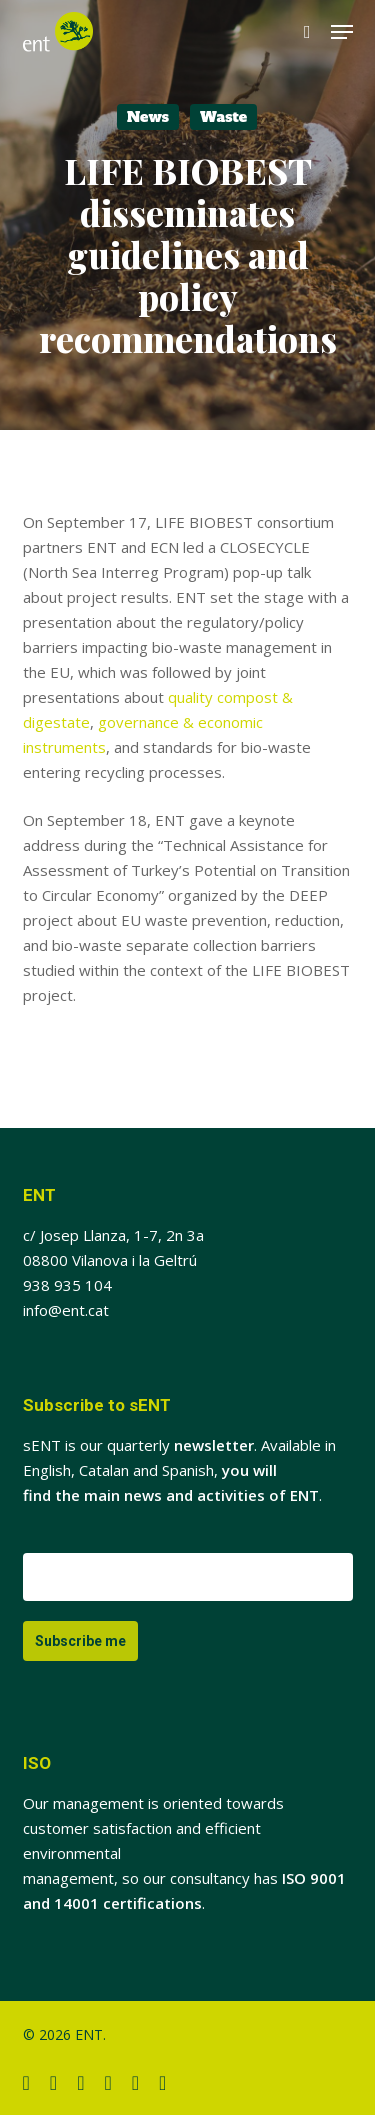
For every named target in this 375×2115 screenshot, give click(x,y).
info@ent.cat (66, 1310)
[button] (342, 32)
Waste (223, 117)
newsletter (214, 1445)
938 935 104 (67, 1285)
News (148, 117)
